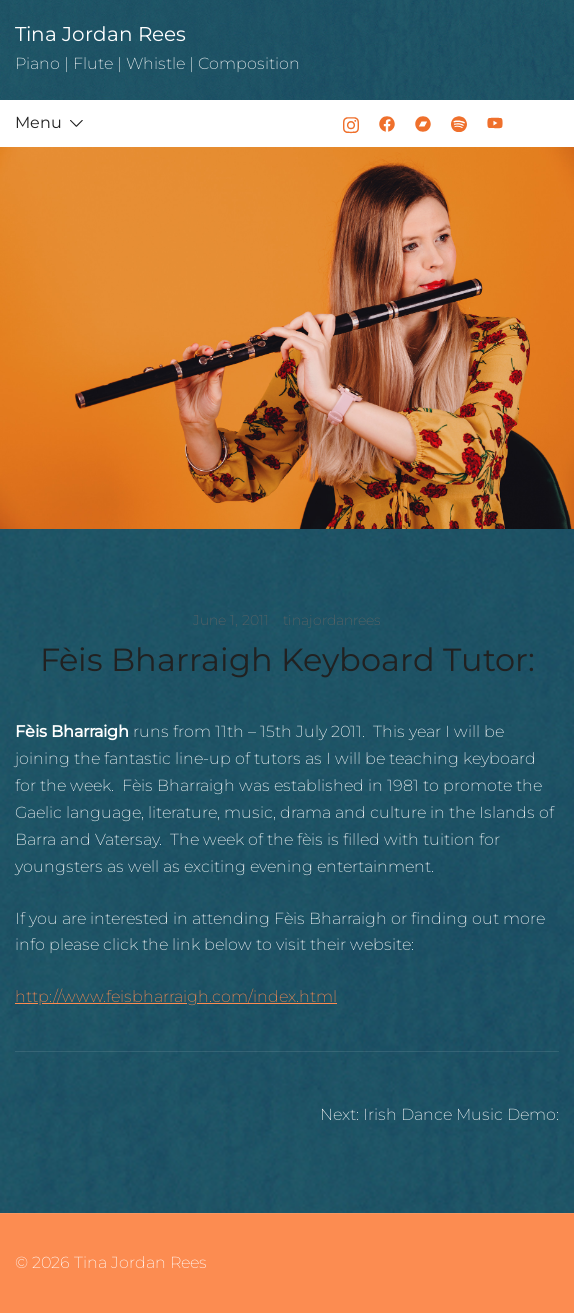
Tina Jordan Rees (100, 34)
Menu (38, 122)
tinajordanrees (332, 620)
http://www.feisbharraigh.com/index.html (176, 996)
